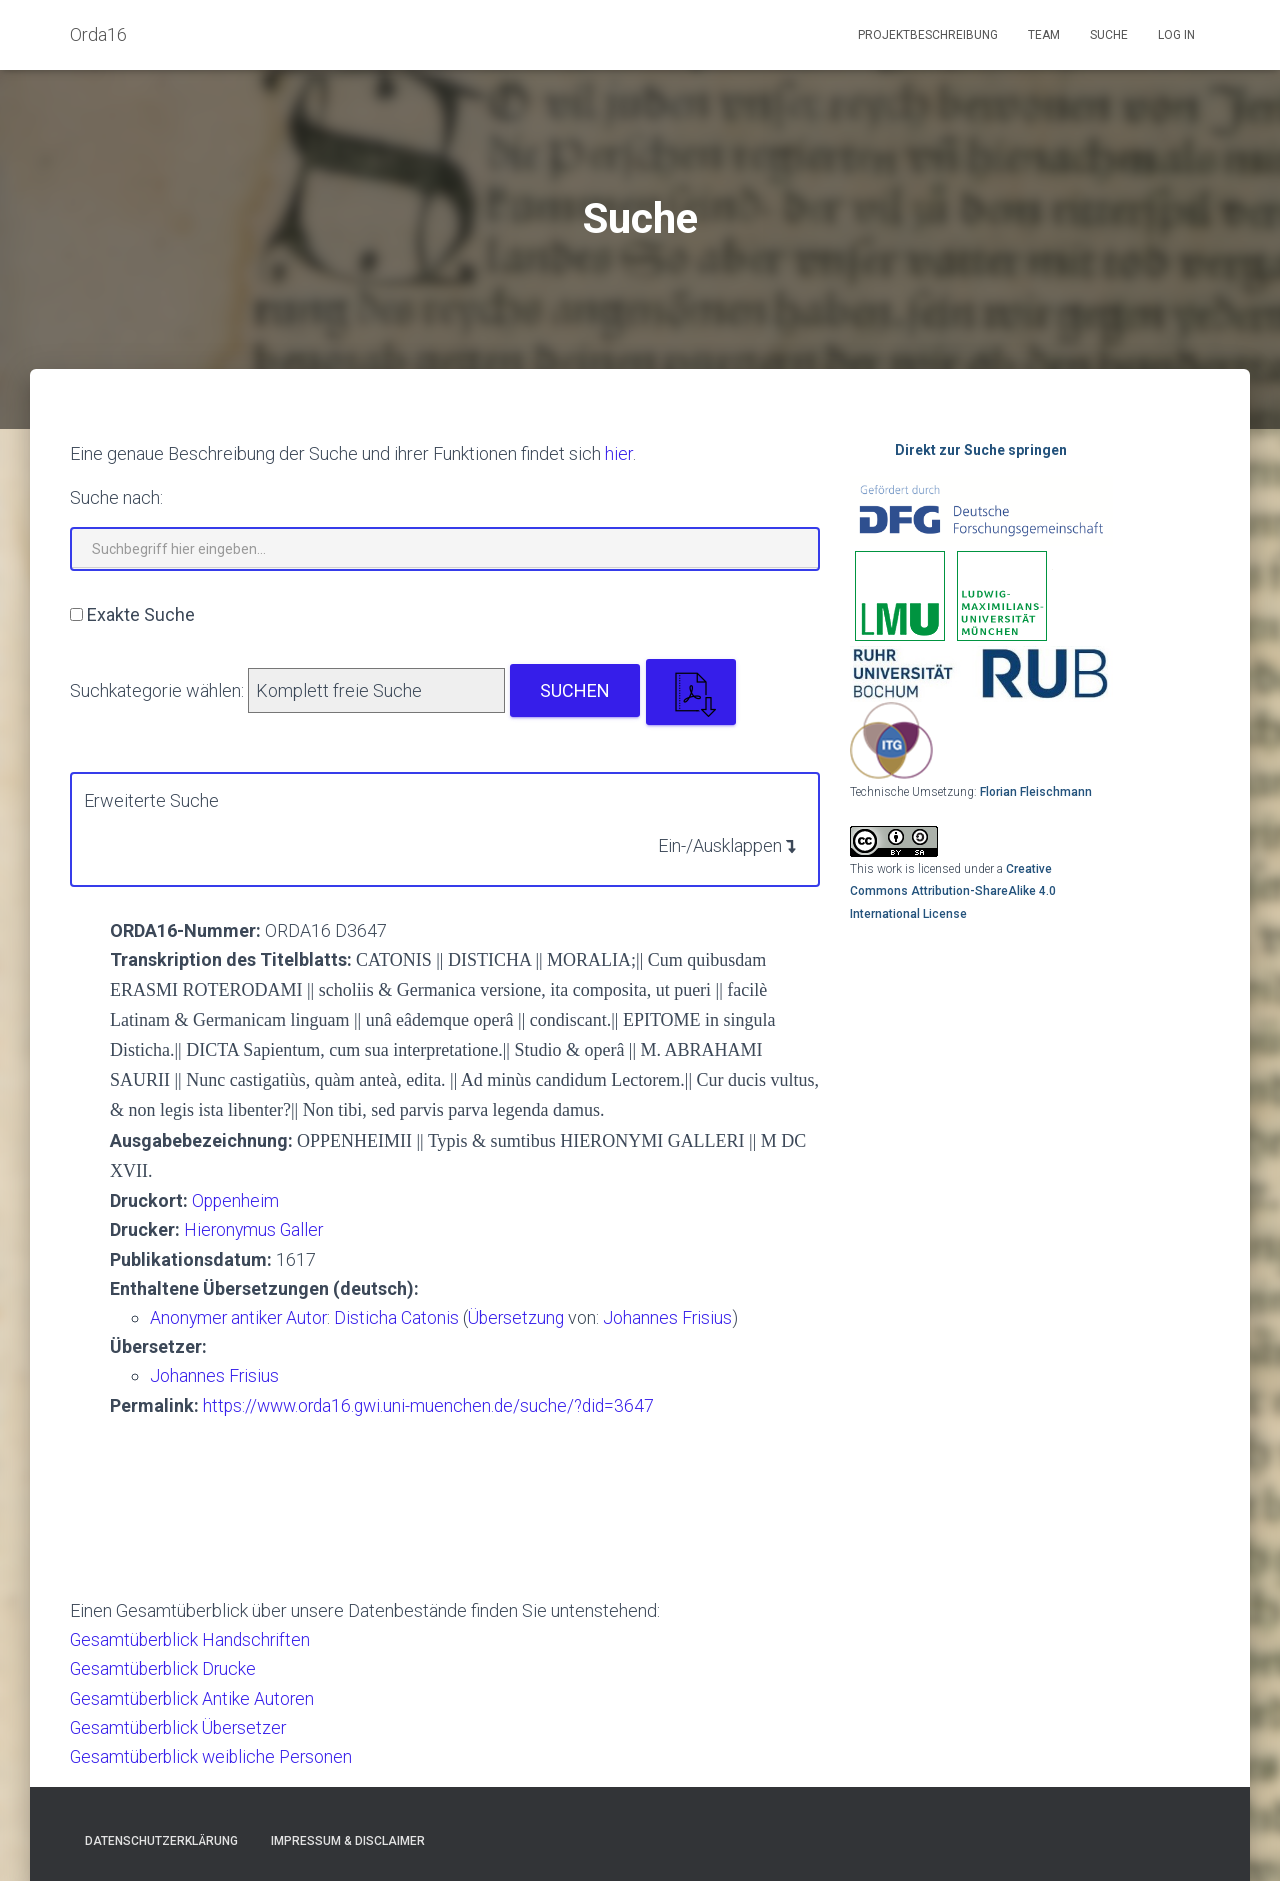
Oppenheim (236, 1199)
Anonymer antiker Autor (240, 1316)
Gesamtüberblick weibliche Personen (215, 1753)
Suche (1109, 35)
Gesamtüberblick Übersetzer (182, 1724)
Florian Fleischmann (1036, 792)
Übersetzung (522, 1316)
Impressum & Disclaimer (348, 1838)
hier (619, 453)
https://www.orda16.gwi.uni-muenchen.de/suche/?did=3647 (434, 1403)
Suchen (575, 690)
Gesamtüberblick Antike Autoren (194, 1695)
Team (1044, 35)
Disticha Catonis (402, 1316)
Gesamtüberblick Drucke (165, 1666)
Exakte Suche (141, 614)
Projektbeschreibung (928, 35)
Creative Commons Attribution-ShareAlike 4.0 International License (953, 891)
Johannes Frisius (676, 1316)
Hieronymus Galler (255, 1229)
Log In (1176, 35)
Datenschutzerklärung (161, 1838)
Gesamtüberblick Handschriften (193, 1637)
